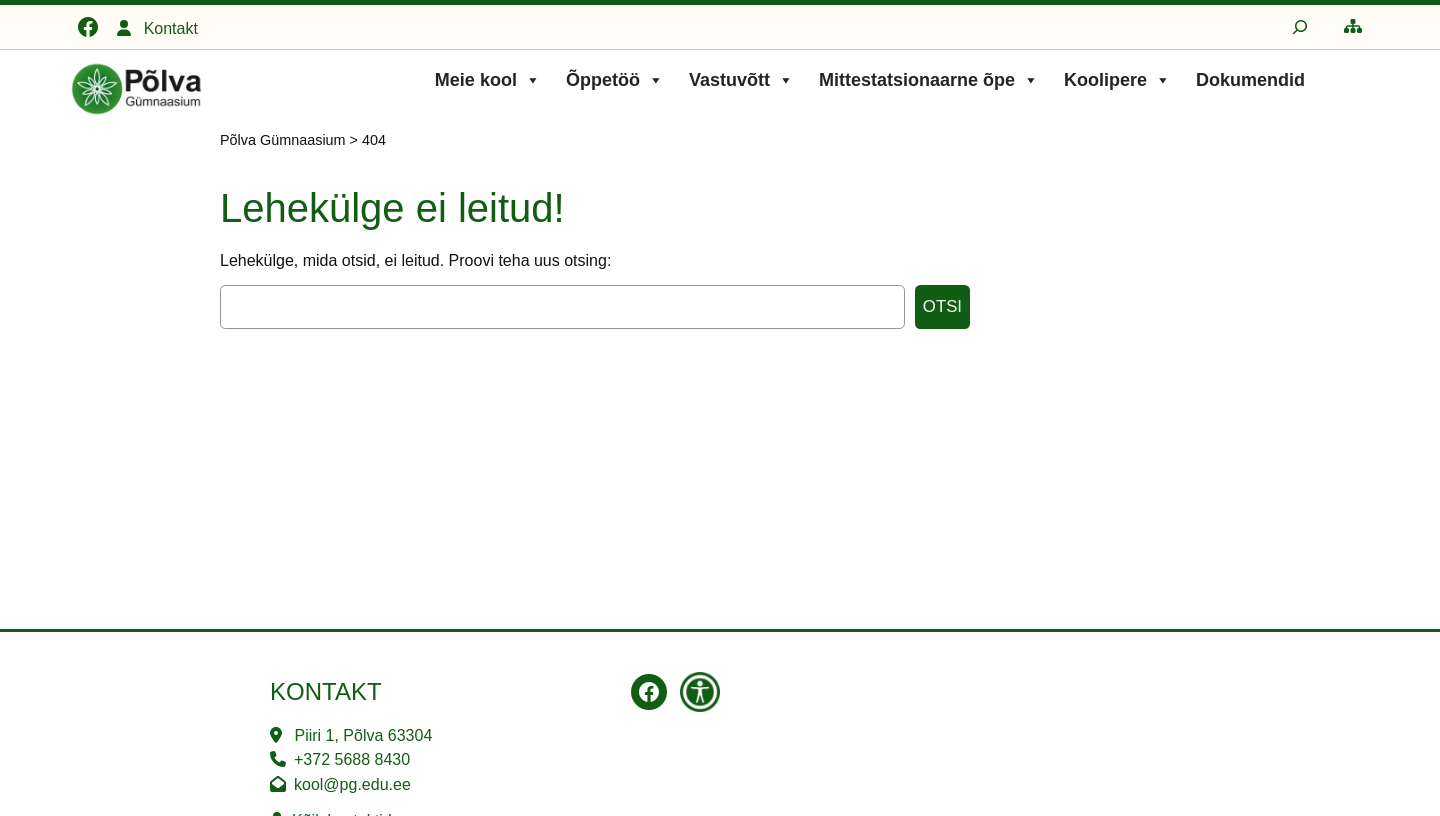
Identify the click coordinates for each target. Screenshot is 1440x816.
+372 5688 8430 (352, 759)
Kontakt (171, 28)
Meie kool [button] (488, 80)
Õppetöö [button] (615, 80)
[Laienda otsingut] (1300, 27)
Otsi (942, 306)
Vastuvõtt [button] (741, 80)
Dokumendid (1250, 80)
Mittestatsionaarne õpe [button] (929, 80)
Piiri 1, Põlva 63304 (363, 735)
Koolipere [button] (1117, 80)
